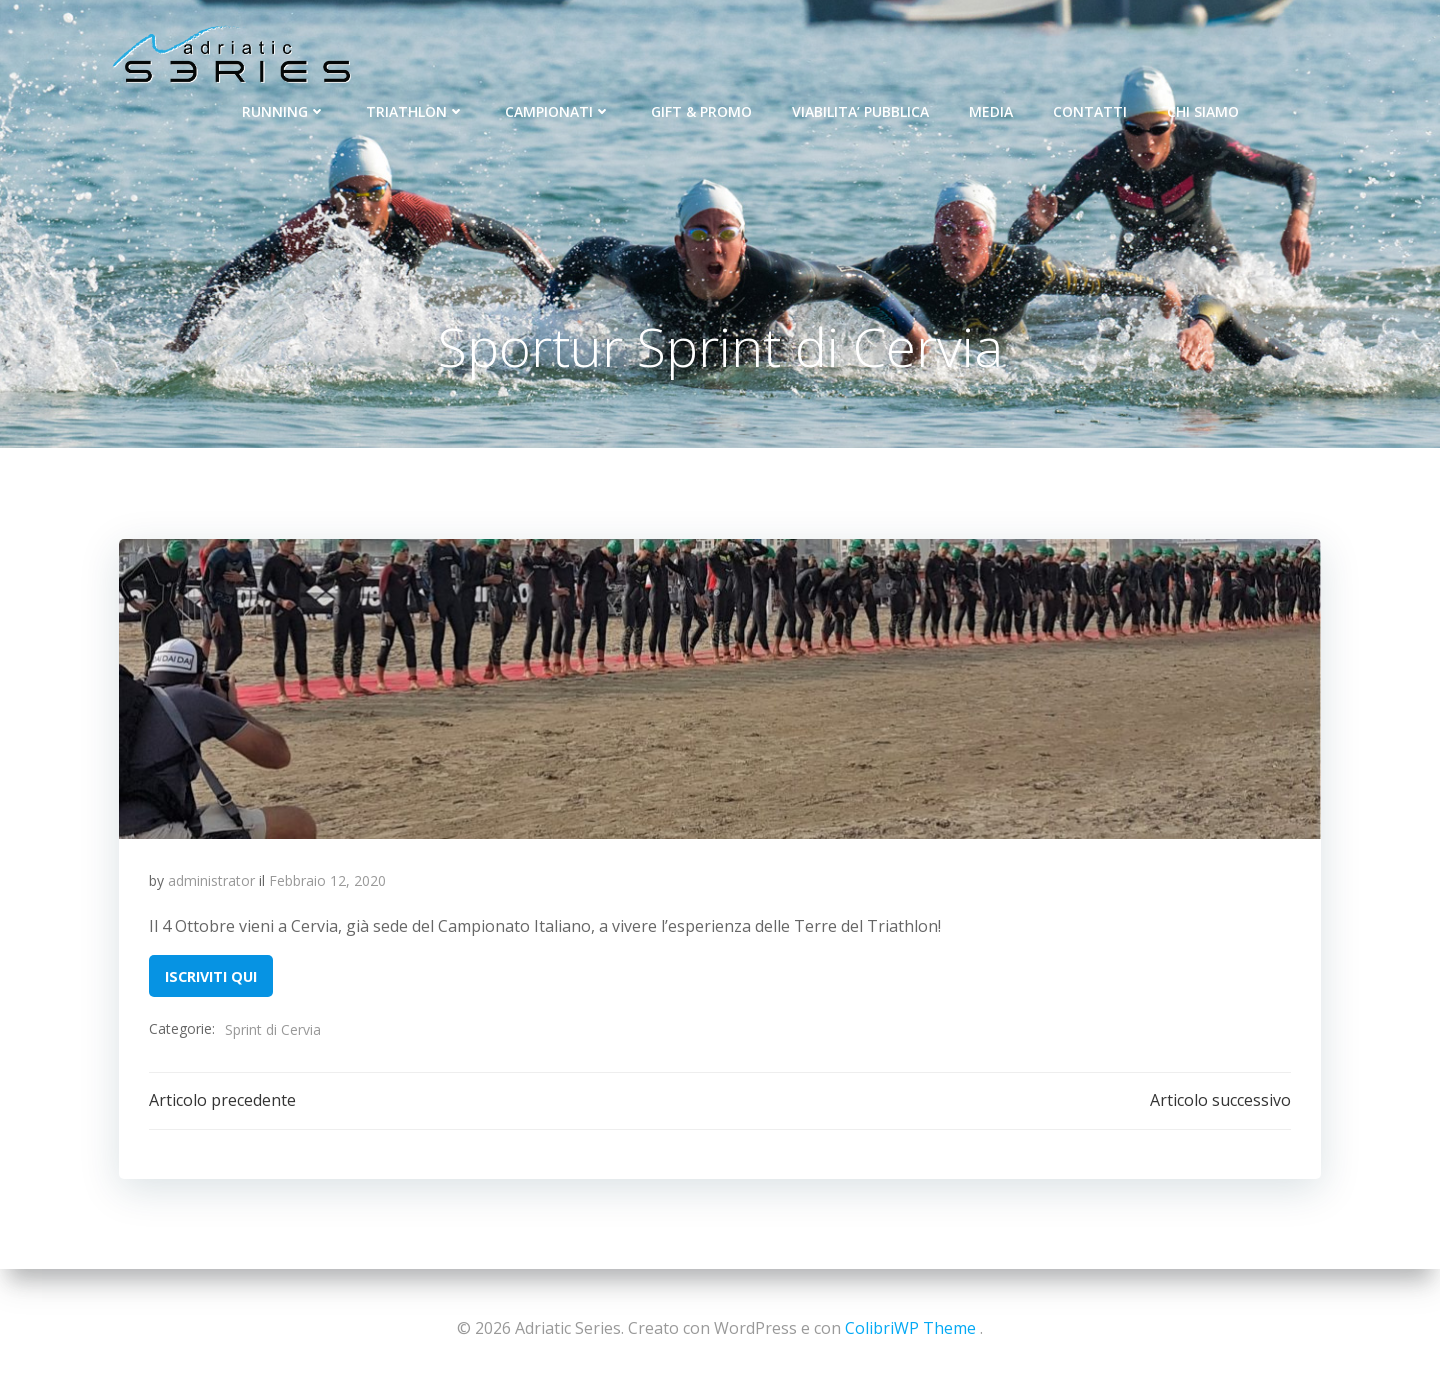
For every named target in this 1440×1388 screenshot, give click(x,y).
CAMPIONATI (558, 110)
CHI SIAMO (1203, 110)
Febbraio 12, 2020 (327, 881)
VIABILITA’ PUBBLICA (860, 110)
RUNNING (284, 110)
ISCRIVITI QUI (211, 976)
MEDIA (991, 110)
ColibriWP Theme (910, 1328)
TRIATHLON (415, 110)
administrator (211, 881)
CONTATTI (1090, 110)
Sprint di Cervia (273, 1030)
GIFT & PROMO (701, 110)
